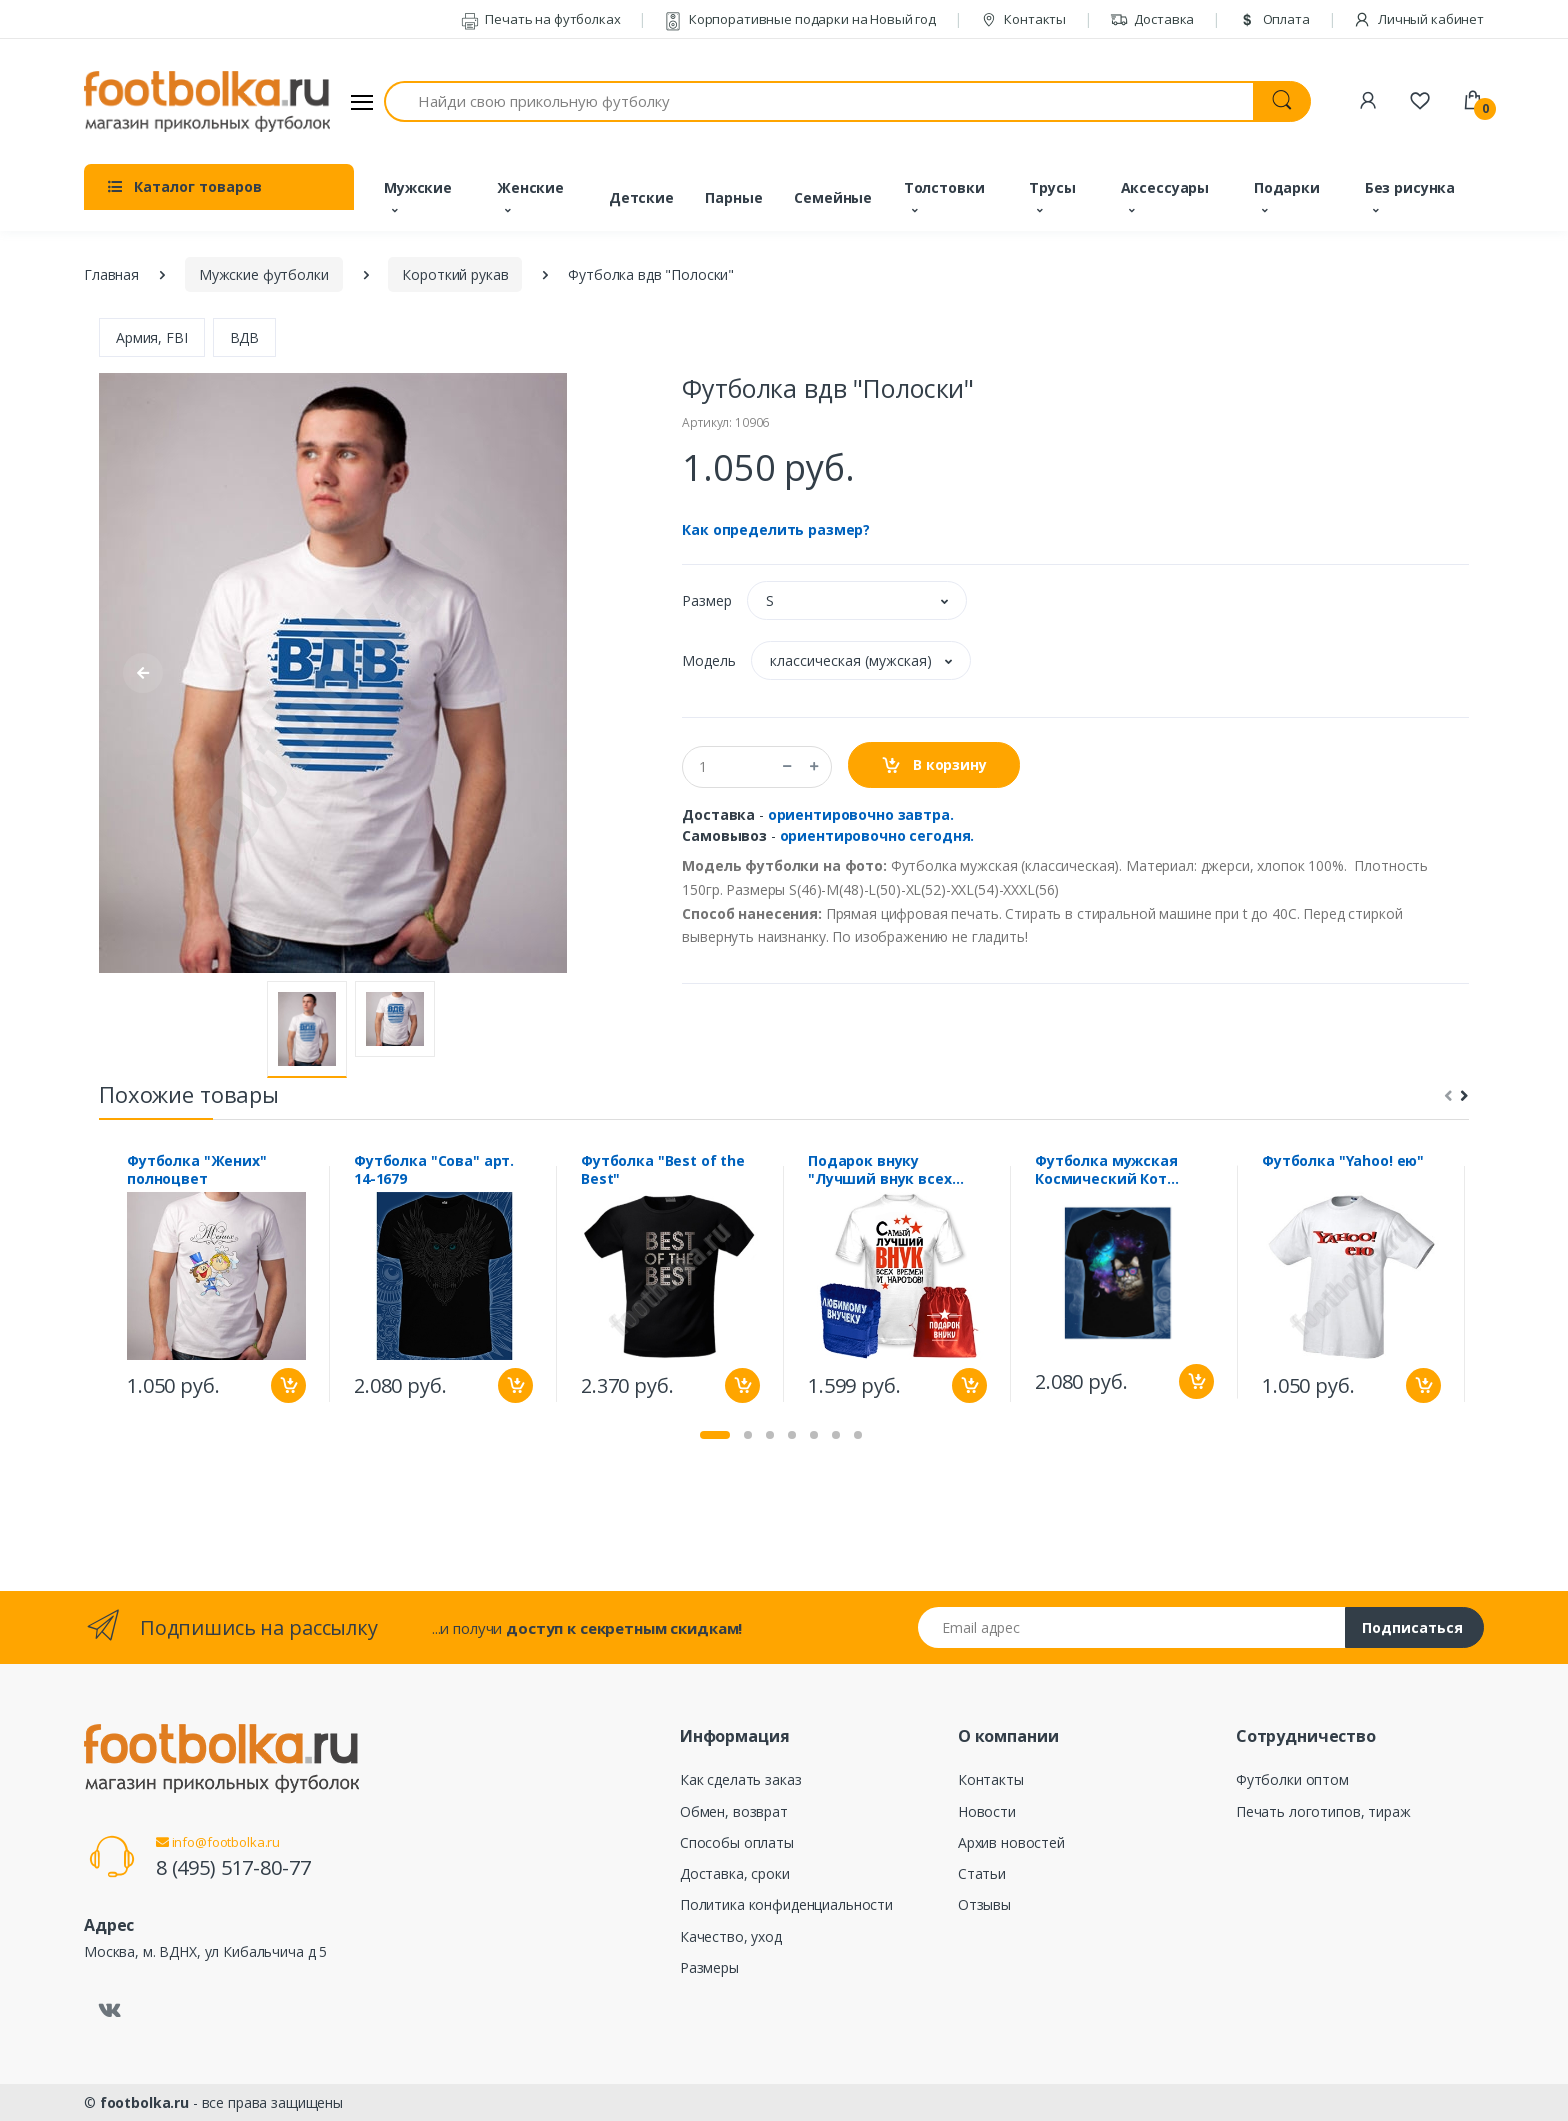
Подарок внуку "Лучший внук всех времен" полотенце (882, 1170)
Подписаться (1412, 1627)
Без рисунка (1410, 187)
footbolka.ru (144, 2102)
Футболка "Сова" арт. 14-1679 (434, 1170)
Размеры (709, 1967)
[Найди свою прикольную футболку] (819, 101)
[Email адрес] (1132, 1627)
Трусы (1052, 187)
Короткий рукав (455, 274)
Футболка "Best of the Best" (663, 1170)
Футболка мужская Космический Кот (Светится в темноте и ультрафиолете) (1121, 1170)
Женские (530, 187)
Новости (987, 1811)
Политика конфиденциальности (786, 1904)
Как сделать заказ (741, 1779)
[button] (857, 600)
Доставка (1152, 19)
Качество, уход (731, 1936)
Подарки (1287, 187)
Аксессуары (1165, 187)
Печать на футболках (541, 19)
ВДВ (245, 337)
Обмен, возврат (734, 1811)
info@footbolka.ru (218, 1842)
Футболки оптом (1292, 1779)
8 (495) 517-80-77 (233, 1867)
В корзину (933, 765)
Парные (733, 197)
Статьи (982, 1873)
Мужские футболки (264, 274)
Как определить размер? (776, 529)
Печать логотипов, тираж (1323, 1811)
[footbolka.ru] (207, 102)
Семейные (833, 197)
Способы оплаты (737, 1842)
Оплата (1274, 19)
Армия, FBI (152, 337)
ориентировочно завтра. (861, 814)
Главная (111, 274)
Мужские (418, 187)
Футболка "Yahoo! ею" (1343, 1161)
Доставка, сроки (735, 1873)
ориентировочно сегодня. (877, 835)
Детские (641, 197)
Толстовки (944, 187)
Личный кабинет (1418, 19)
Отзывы (984, 1904)
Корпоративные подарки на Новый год (800, 19)
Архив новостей (1011, 1842)
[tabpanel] (216, 1283)
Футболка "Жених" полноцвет (197, 1170)
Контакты (1023, 19)
